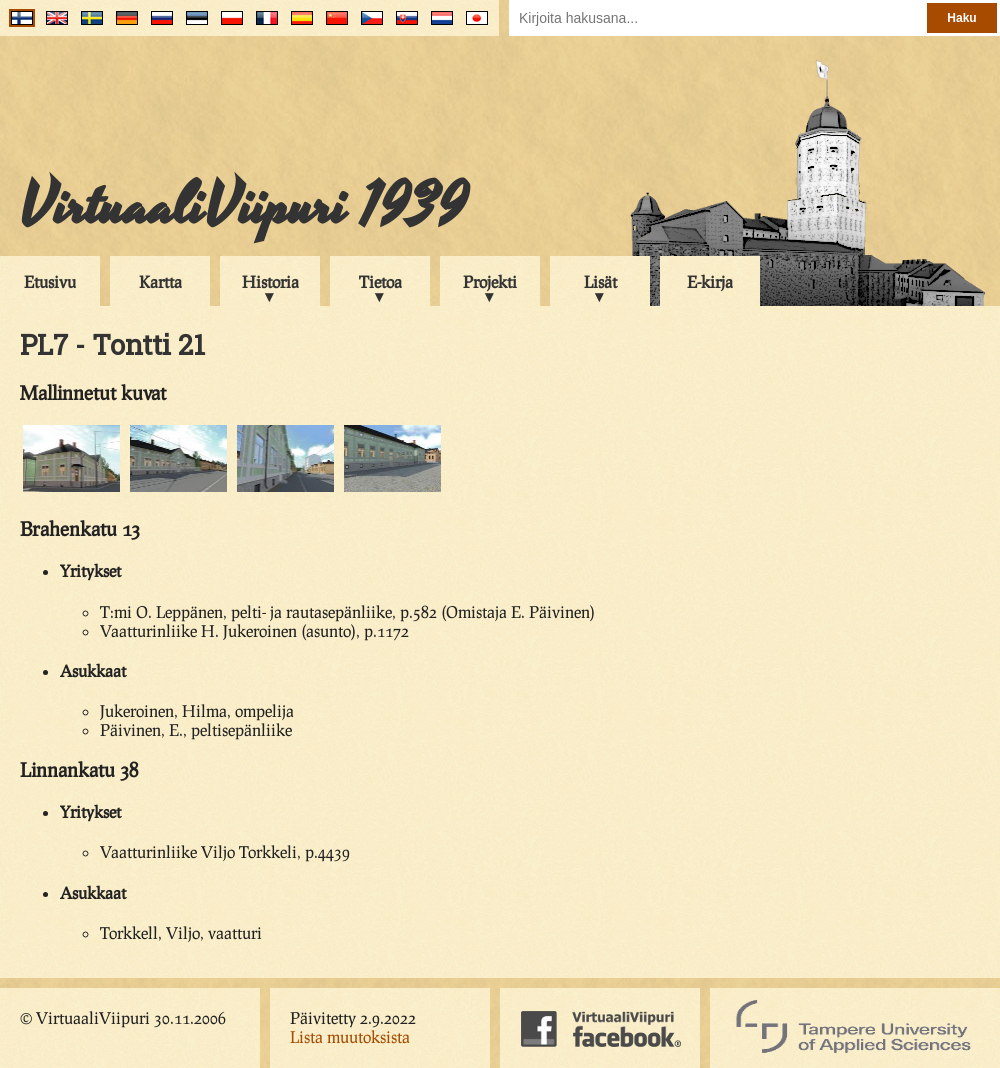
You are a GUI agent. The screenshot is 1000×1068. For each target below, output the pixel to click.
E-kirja (710, 281)
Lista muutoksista (350, 1036)
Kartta (160, 281)
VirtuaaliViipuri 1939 (243, 207)
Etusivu (50, 281)
